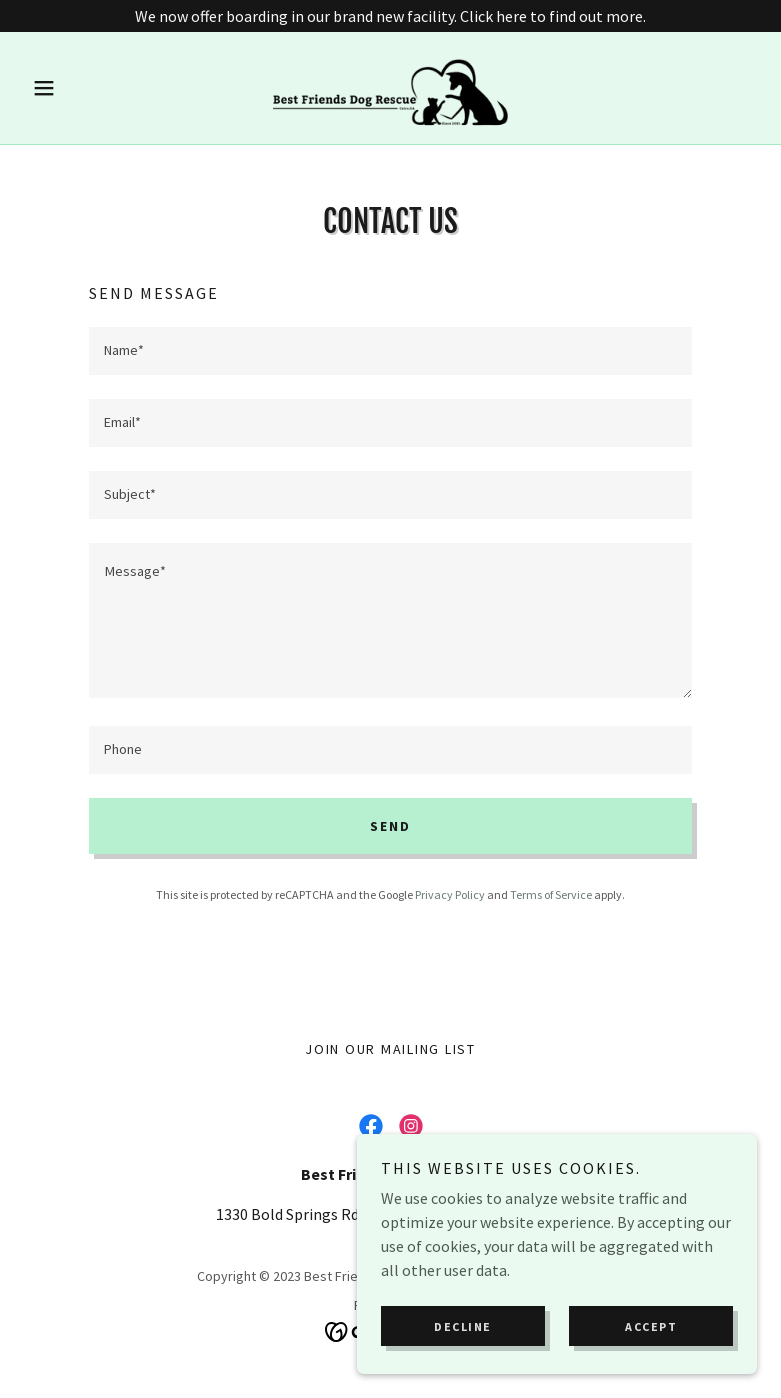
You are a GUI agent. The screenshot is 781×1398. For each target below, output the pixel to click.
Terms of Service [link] (551, 894)
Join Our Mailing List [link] (390, 1049)
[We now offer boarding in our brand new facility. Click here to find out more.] (390, 16)
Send (390, 826)
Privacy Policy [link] (450, 894)
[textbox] (390, 351)
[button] (79, 88)
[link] (390, 88)
